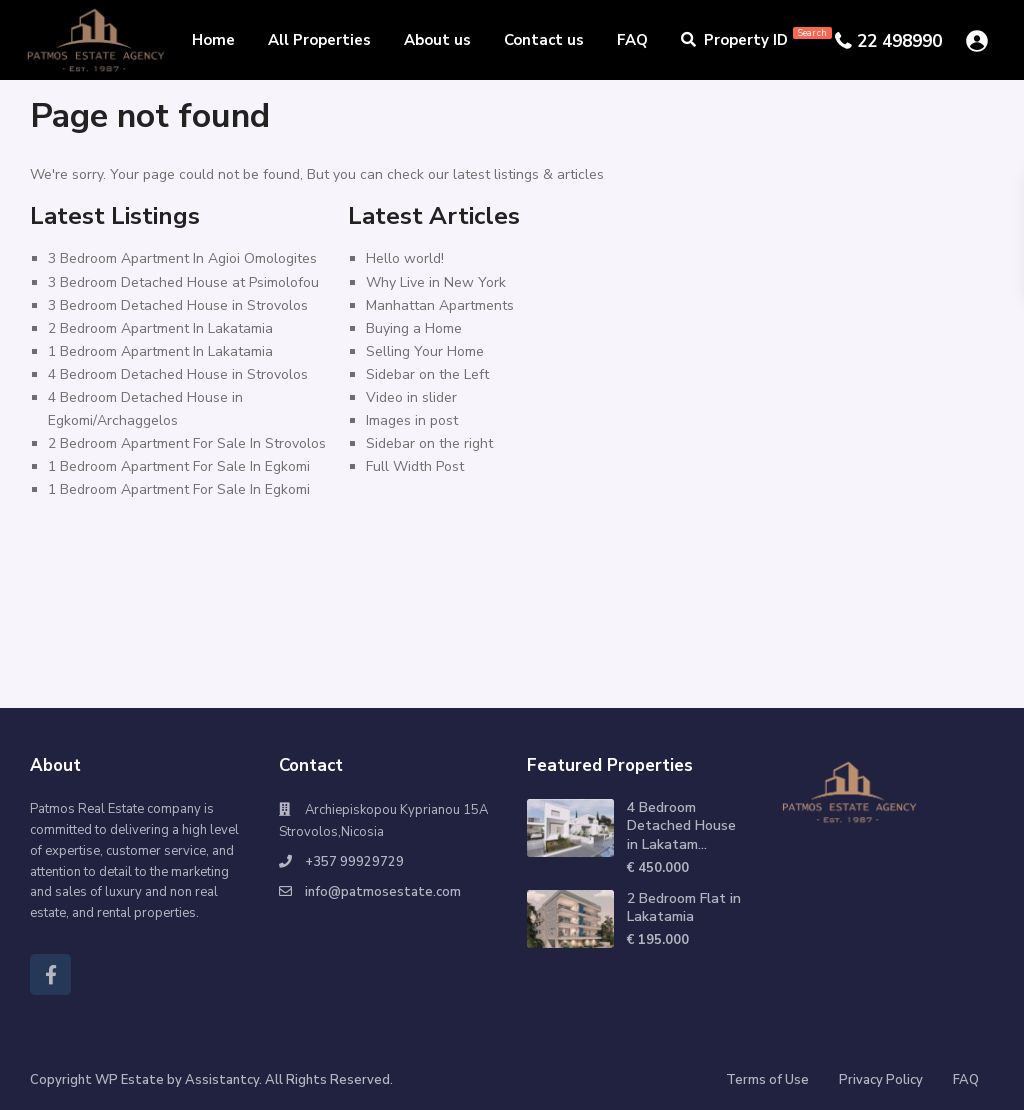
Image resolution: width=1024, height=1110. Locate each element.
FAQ (632, 40)
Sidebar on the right (429, 443)
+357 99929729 (354, 862)
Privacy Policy (881, 1080)
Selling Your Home (425, 351)
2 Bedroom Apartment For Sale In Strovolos (187, 443)
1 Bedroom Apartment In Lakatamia (160, 351)
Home (213, 40)
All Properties (319, 40)
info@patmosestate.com (383, 892)
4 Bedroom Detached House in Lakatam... (681, 825)
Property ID (757, 40)
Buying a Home (414, 328)
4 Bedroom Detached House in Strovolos (178, 374)
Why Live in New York (436, 282)
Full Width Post (415, 466)
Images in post (412, 420)
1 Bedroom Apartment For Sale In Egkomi (179, 466)
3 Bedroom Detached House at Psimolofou (183, 282)
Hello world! (405, 258)
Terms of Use (767, 1080)
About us (437, 40)
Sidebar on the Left (427, 374)
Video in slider (411, 397)
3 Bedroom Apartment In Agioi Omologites (182, 258)
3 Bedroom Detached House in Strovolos (178, 305)
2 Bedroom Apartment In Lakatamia (160, 328)
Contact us (544, 40)
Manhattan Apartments (440, 305)
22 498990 (899, 41)
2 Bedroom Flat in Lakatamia (684, 907)
